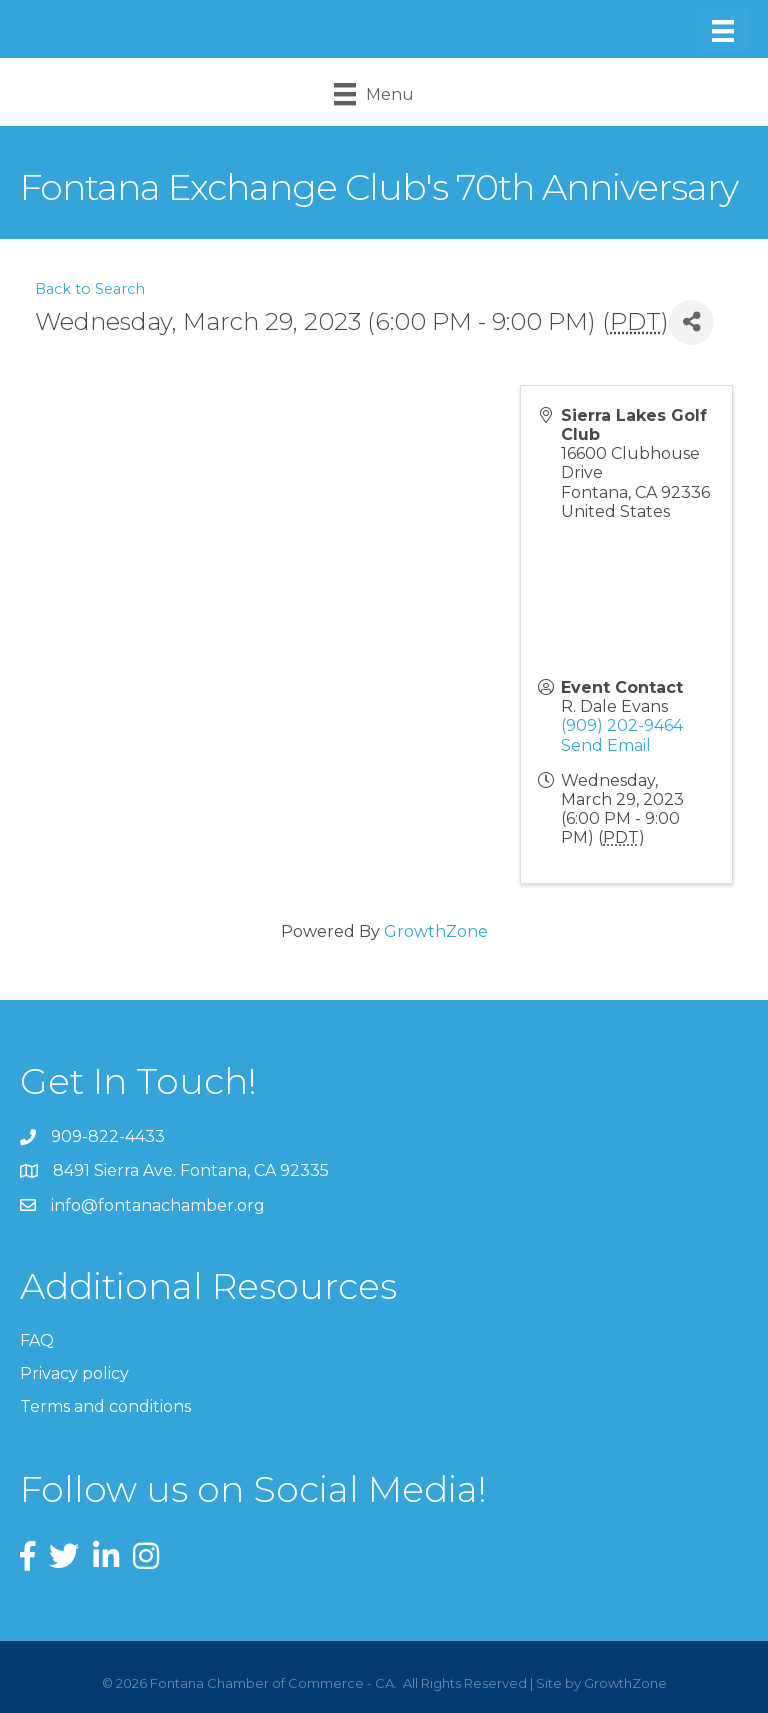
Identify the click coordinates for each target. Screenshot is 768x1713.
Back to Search (90, 289)
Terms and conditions (105, 1406)
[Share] (691, 322)
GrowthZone (436, 931)
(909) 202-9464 (622, 725)
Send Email (606, 745)
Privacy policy (74, 1373)
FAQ (37, 1340)
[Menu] (723, 31)
